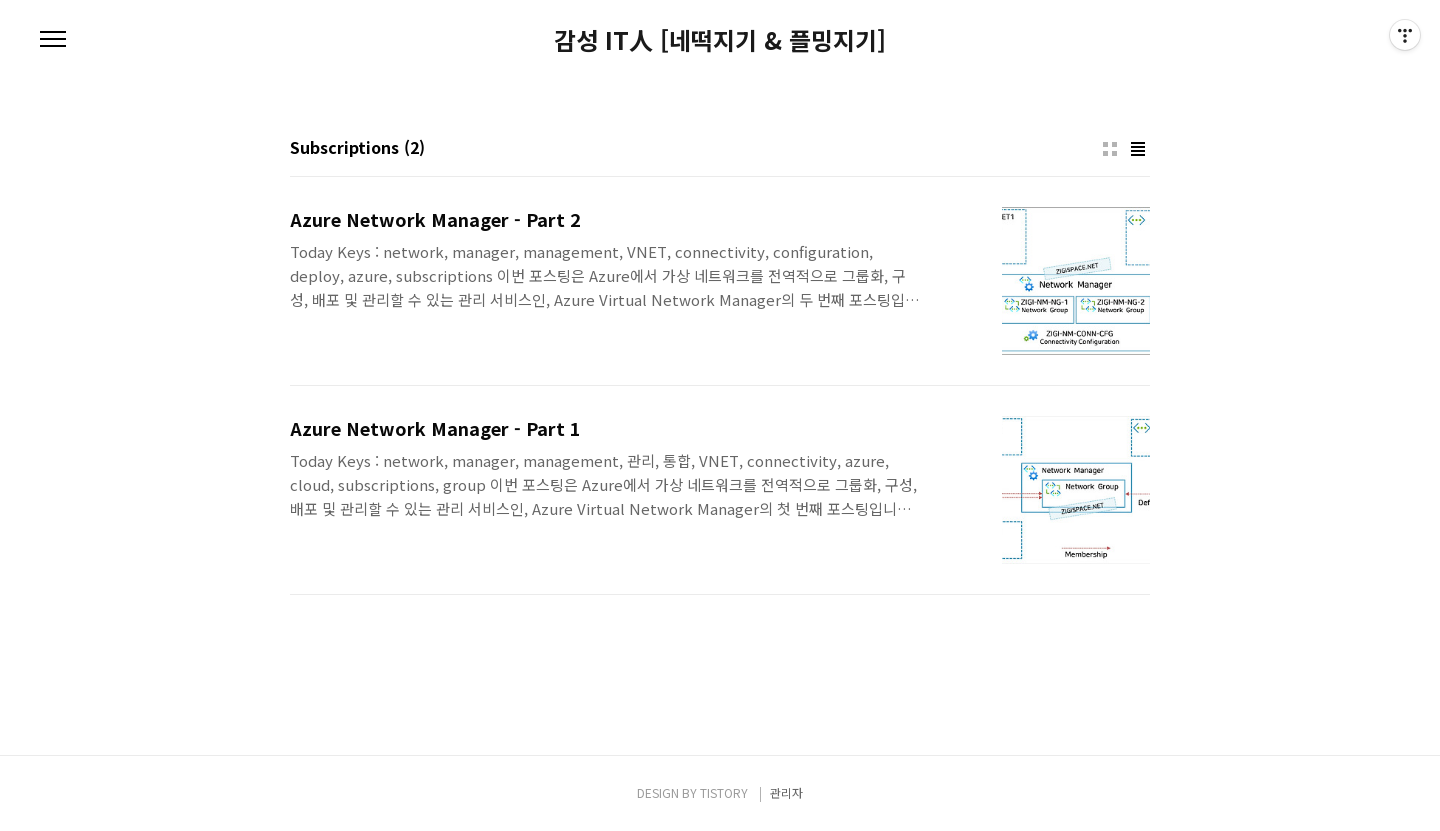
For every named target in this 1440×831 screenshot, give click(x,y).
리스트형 (1138, 149)
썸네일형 (1110, 149)
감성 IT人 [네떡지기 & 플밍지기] (720, 40)
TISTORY (724, 792)
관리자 (786, 792)
